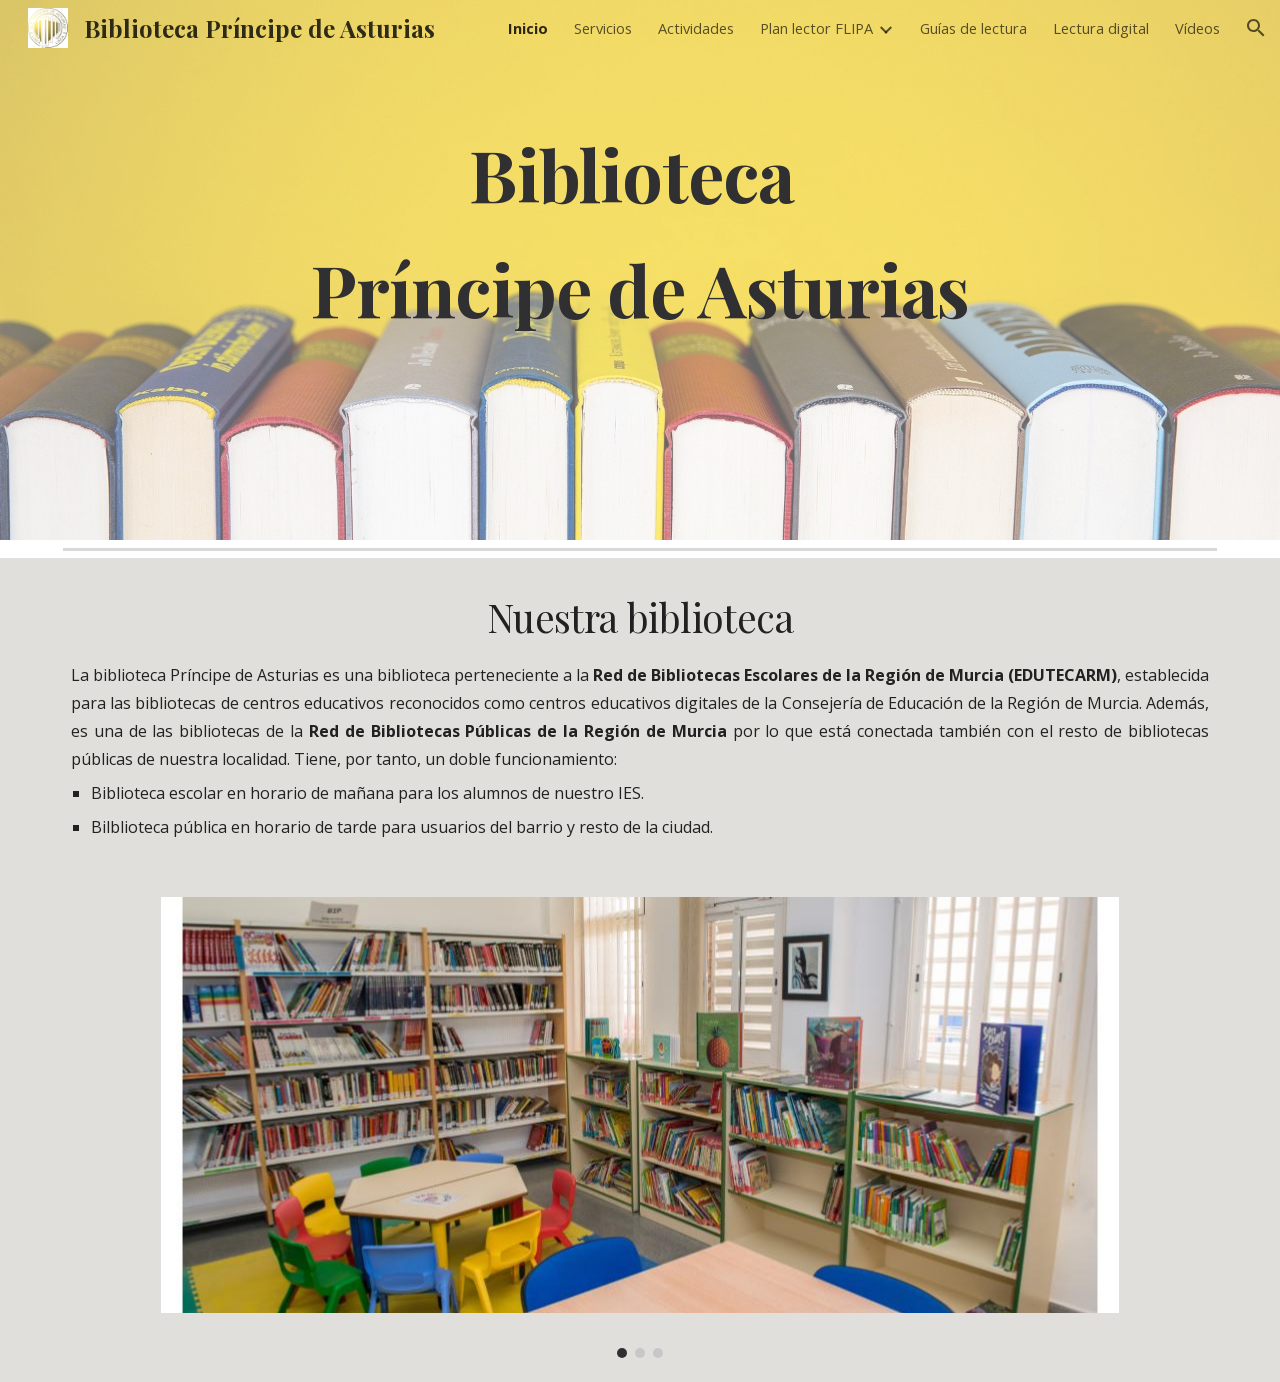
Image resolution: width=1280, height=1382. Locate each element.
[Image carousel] (639, 1127)
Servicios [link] (603, 28)
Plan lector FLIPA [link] (816, 28)
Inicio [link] (528, 28)
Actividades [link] (696, 28)
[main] (640, 269)
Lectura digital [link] (1101, 28)
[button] (1256, 28)
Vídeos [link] (1197, 28)
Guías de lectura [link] (973, 28)
